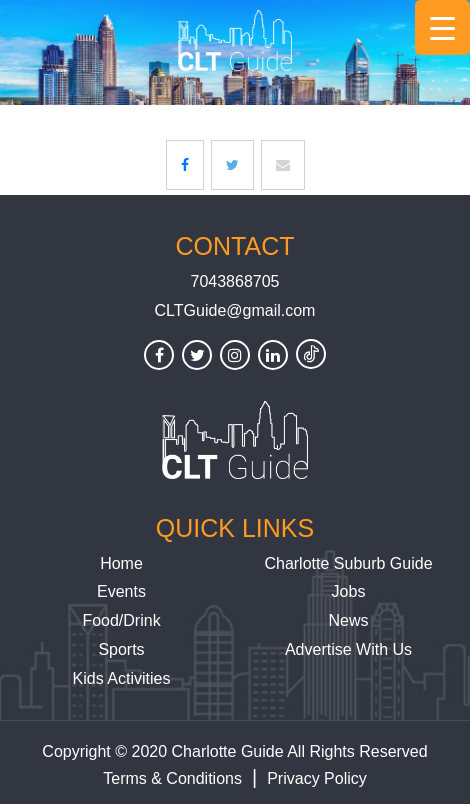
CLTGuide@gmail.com (235, 310)
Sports (121, 649)
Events (121, 591)
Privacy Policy (317, 778)
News (348, 620)
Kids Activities (122, 678)
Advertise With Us (348, 649)
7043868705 (235, 281)
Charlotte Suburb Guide (348, 563)
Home (121, 563)
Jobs (349, 591)
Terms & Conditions (172, 778)
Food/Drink (121, 620)
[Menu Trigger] (442, 27)
